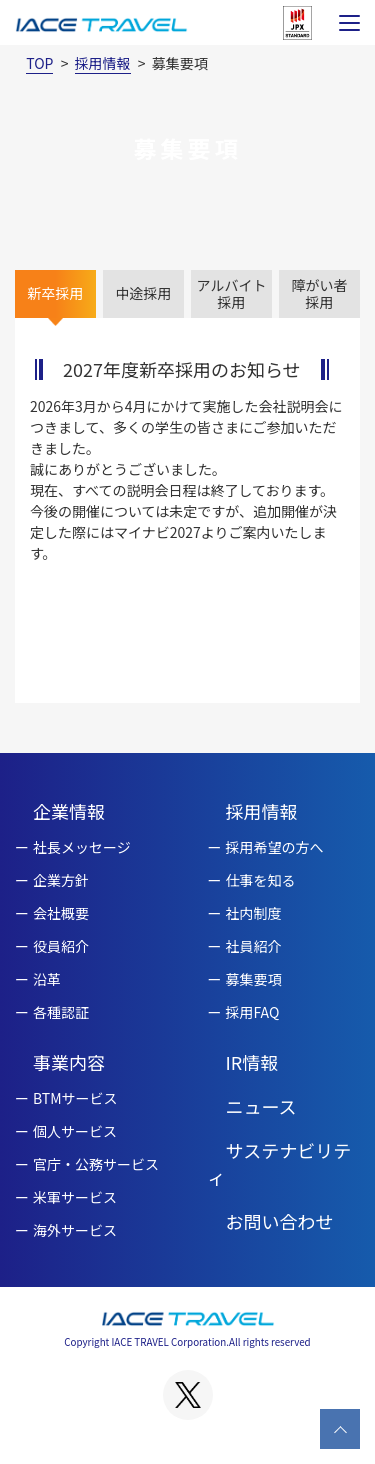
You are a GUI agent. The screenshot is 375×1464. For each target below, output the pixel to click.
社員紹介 (254, 946)
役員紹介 (61, 946)
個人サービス (75, 1131)
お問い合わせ (280, 1221)
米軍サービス (75, 1197)
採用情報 (262, 811)
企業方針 (61, 880)
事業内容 (69, 1062)
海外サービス (75, 1230)
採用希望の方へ (275, 847)
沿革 (47, 979)
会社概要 (61, 913)
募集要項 (254, 979)
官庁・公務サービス (96, 1164)
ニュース (261, 1106)
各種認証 (61, 1012)
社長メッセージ (82, 847)
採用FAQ (253, 1012)
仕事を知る (261, 880)
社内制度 (254, 913)
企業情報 (69, 811)
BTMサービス (75, 1098)
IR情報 (252, 1062)
